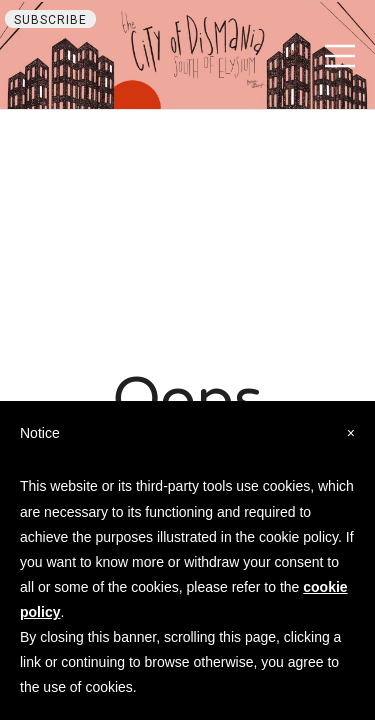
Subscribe (50, 20)
